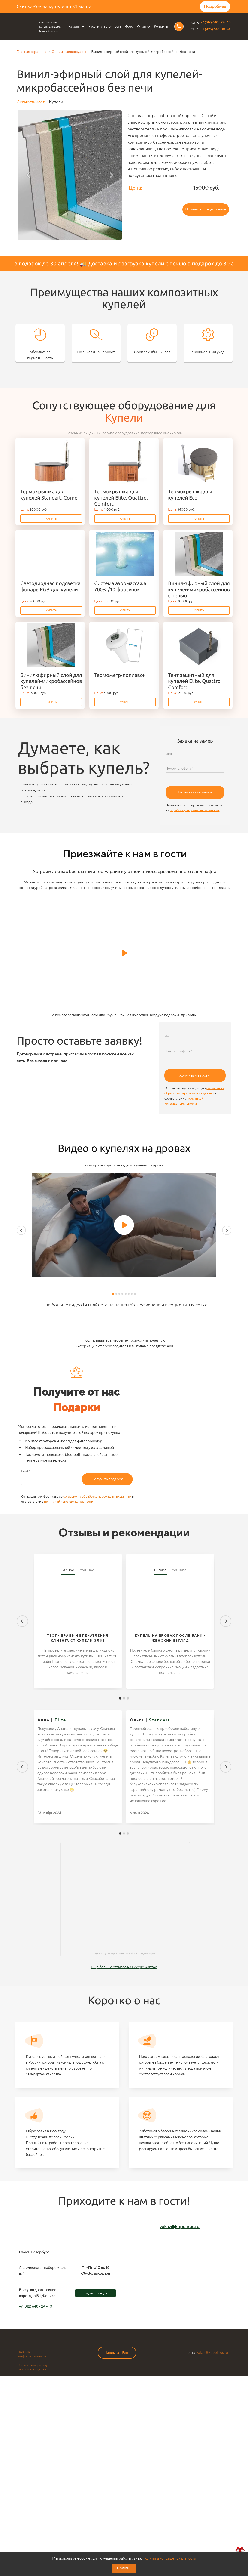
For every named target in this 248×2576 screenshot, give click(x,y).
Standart (159, 1720)
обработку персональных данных (194, 810)
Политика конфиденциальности (169, 2558)
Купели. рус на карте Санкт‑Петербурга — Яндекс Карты (125, 1953)
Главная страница (31, 51)
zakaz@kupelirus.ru (212, 2352)
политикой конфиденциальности (68, 1501)
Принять (124, 2568)
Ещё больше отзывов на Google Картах (124, 1967)
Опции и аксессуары (68, 51)
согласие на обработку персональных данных (97, 1496)
